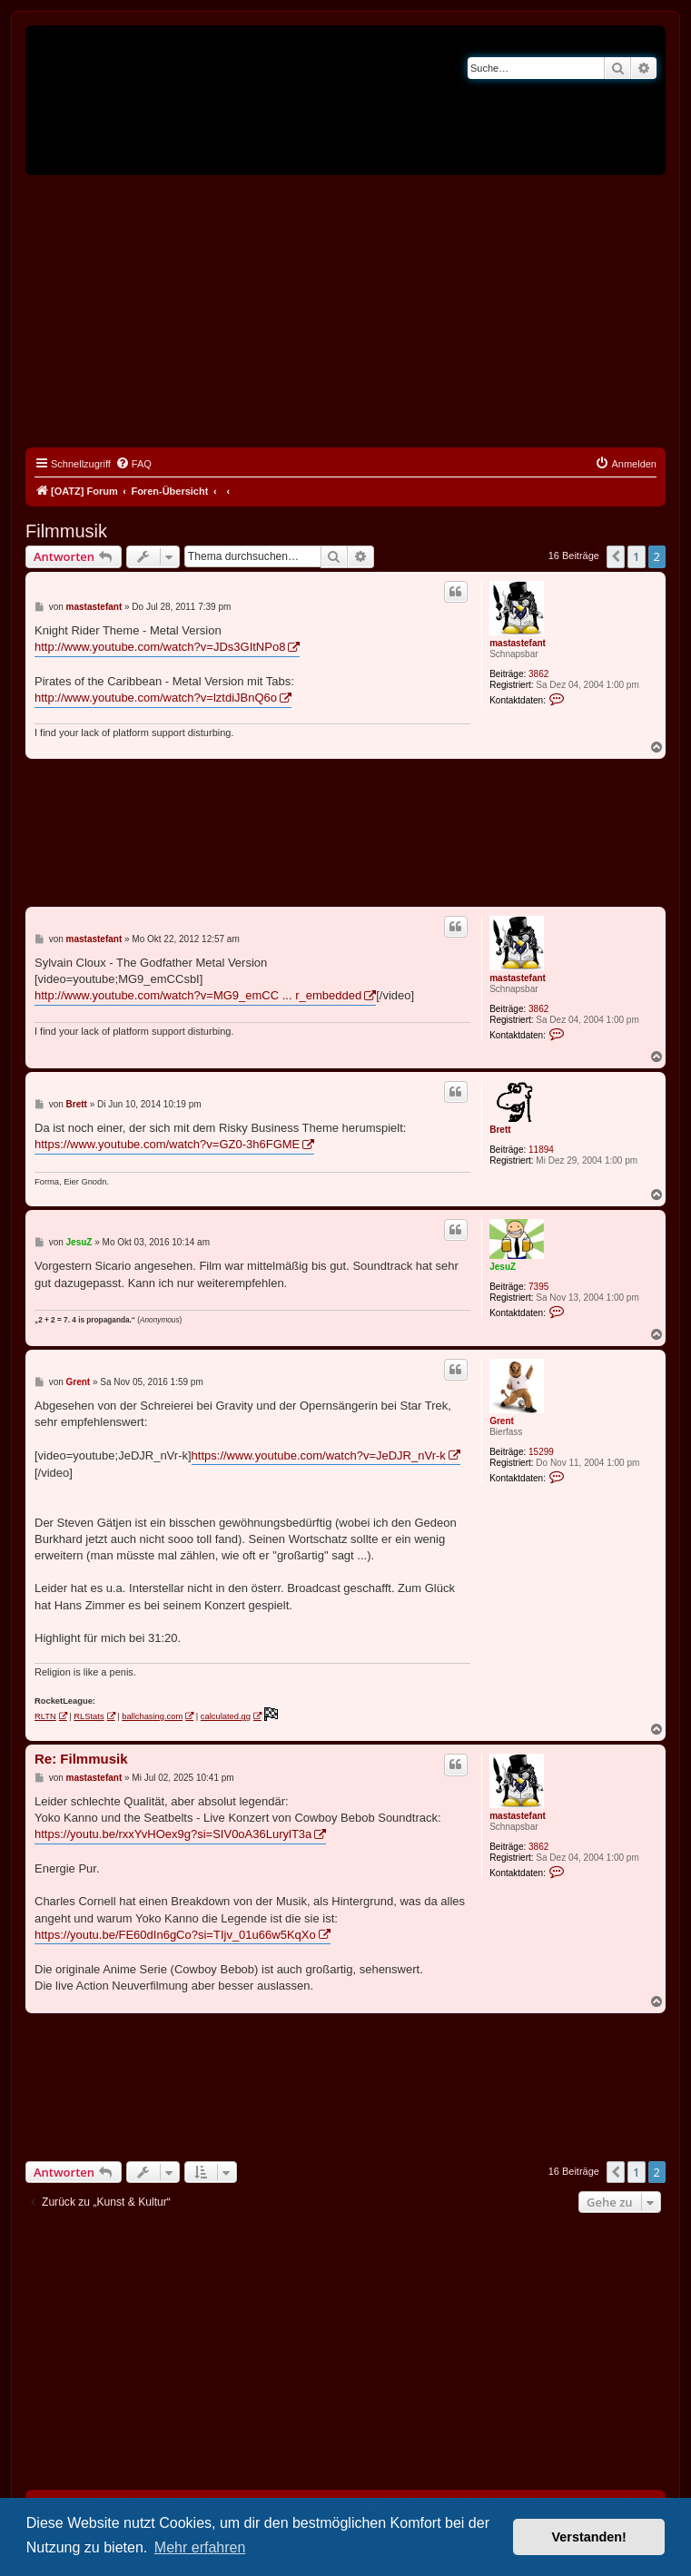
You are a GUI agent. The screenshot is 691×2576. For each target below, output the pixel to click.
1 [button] (636, 556)
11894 (541, 1150)
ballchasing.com (152, 1716)
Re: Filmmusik (81, 1758)
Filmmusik (66, 531)
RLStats (89, 1716)
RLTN (45, 1716)
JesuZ (502, 1267)
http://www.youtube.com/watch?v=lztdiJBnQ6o (156, 697)
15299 (541, 1452)
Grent (501, 1421)
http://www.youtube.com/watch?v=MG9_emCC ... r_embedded (198, 995)
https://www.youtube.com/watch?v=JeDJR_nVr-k (319, 1455)
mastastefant (517, 643)
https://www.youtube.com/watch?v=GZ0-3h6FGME (167, 1144)
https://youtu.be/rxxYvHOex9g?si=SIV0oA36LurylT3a (173, 1834)
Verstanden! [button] (589, 2537)
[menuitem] (133, 464)
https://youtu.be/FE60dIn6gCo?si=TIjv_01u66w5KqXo (175, 1935)
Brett (499, 1130)
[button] (616, 556)
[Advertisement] (345, 311)
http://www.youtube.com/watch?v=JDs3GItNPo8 (160, 647)
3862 (538, 674)
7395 (538, 1287)
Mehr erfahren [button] (200, 2547)
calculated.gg (226, 1716)
